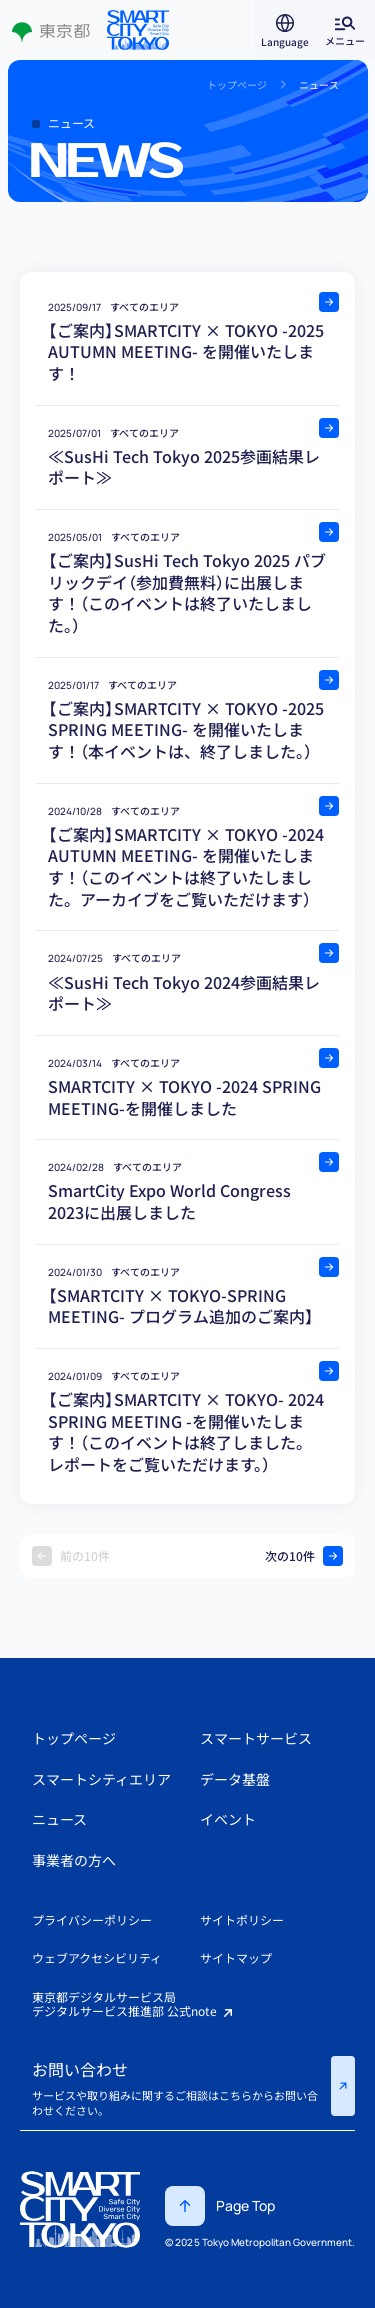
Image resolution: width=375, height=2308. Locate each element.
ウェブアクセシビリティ (97, 1957)
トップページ (74, 1738)
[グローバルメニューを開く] (345, 30)
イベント (228, 1819)
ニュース (59, 1819)
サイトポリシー (242, 1919)
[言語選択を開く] (285, 30)
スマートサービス (256, 1738)
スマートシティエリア (101, 1779)
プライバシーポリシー (92, 1919)
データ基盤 (235, 1779)
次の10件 (304, 1556)
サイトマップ (236, 1957)
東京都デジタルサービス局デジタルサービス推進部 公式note (134, 2004)
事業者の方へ (74, 1860)
